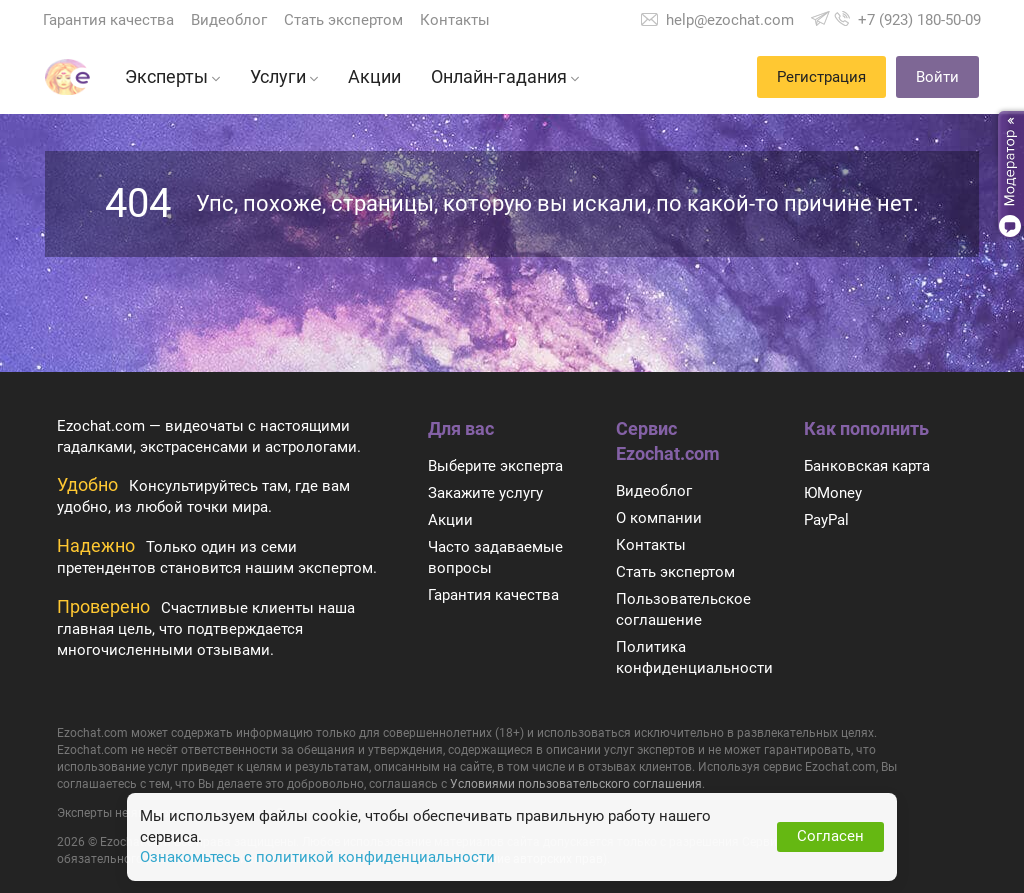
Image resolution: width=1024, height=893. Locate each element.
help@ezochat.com (730, 20)
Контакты (455, 20)
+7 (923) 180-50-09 (919, 20)
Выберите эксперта (495, 466)
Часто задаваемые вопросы (495, 557)
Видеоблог (229, 20)
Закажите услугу (485, 493)
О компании (659, 518)
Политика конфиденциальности (694, 657)
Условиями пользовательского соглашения (576, 784)
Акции (450, 520)
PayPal (826, 520)
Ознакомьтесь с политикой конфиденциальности (317, 857)
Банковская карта (867, 466)
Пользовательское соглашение (683, 609)
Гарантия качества (108, 20)
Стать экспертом (343, 20)
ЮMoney (833, 493)
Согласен (830, 836)
